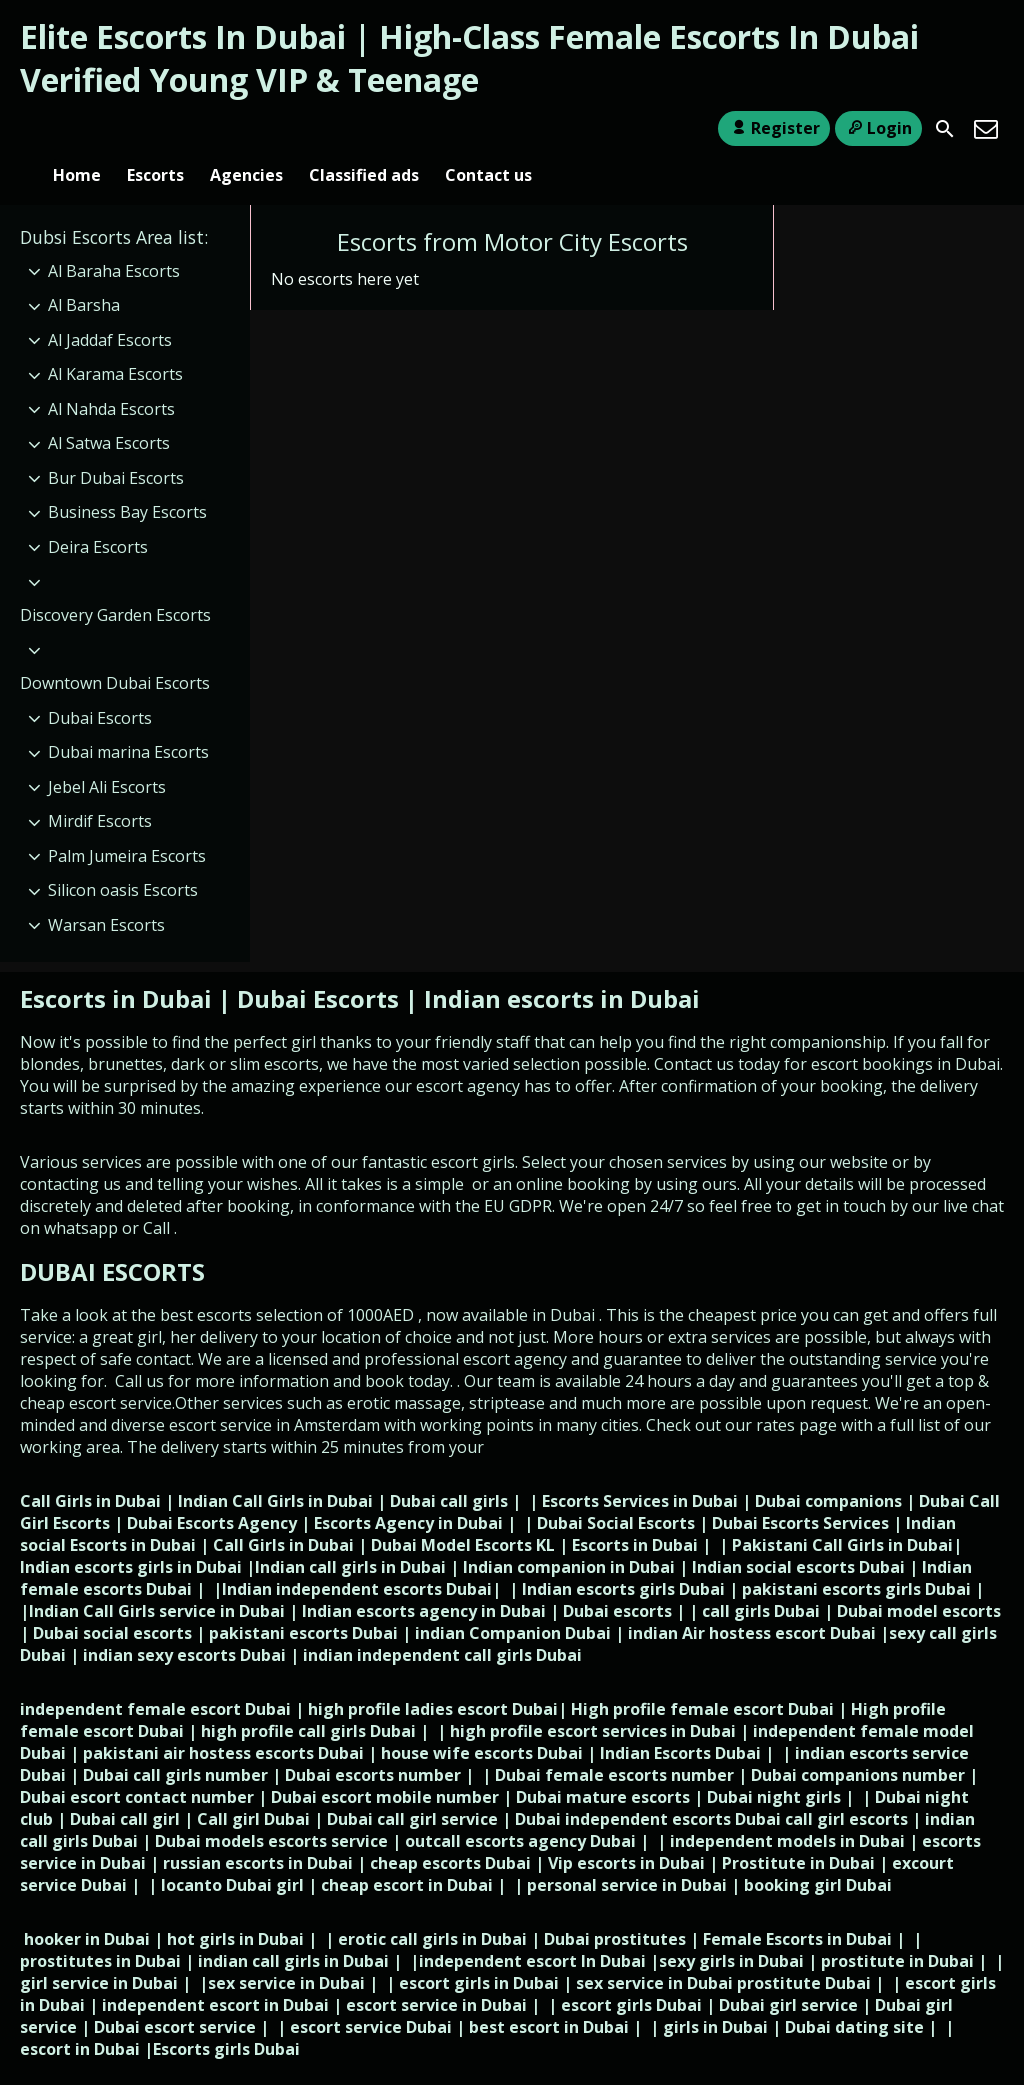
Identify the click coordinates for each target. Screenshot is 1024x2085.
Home (77, 129)
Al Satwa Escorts (109, 411)
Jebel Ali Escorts (107, 754)
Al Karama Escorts (115, 341)
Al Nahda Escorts (111, 376)
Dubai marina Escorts (128, 719)
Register (773, 128)
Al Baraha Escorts (114, 238)
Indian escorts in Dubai (562, 965)
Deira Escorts (98, 514)
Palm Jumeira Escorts (127, 823)
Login (878, 128)
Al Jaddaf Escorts (110, 307)
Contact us (488, 129)
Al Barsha (84, 272)
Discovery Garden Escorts (115, 582)
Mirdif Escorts (100, 788)
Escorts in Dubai (119, 965)
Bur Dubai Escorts (116, 445)
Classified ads (364, 129)
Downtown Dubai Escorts (115, 650)
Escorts (155, 129)
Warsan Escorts (106, 892)
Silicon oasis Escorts (123, 857)
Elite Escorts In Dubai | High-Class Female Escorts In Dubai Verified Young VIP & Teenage (469, 58)
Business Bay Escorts (127, 480)
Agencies (246, 129)
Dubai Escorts (100, 685)
